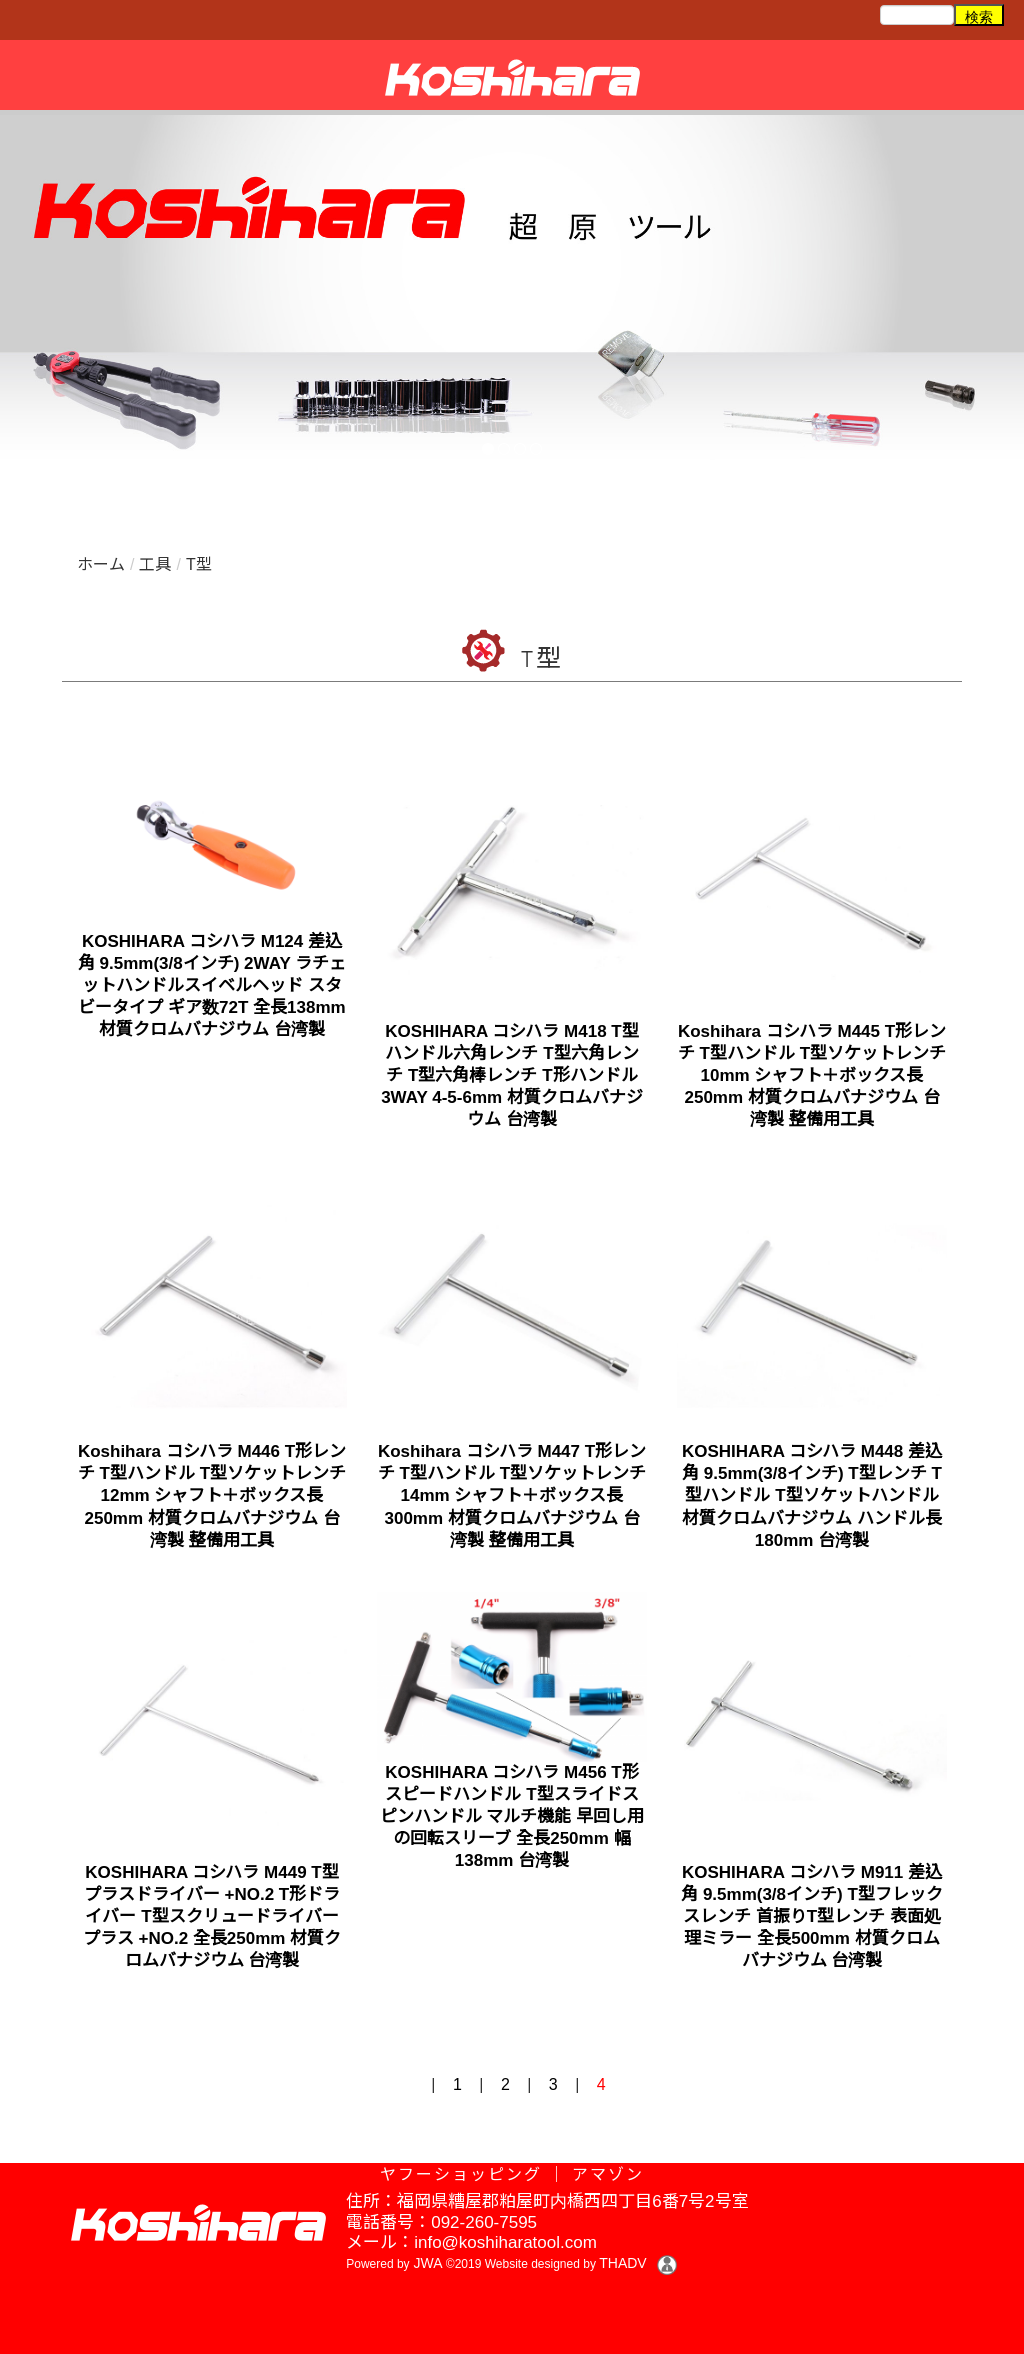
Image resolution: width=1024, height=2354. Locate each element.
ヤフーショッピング (461, 2174)
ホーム (101, 564)
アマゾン (608, 2174)
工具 (155, 564)
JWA (426, 2263)
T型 (199, 564)
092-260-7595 (484, 2222)
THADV (622, 2263)
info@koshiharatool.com (505, 2242)
